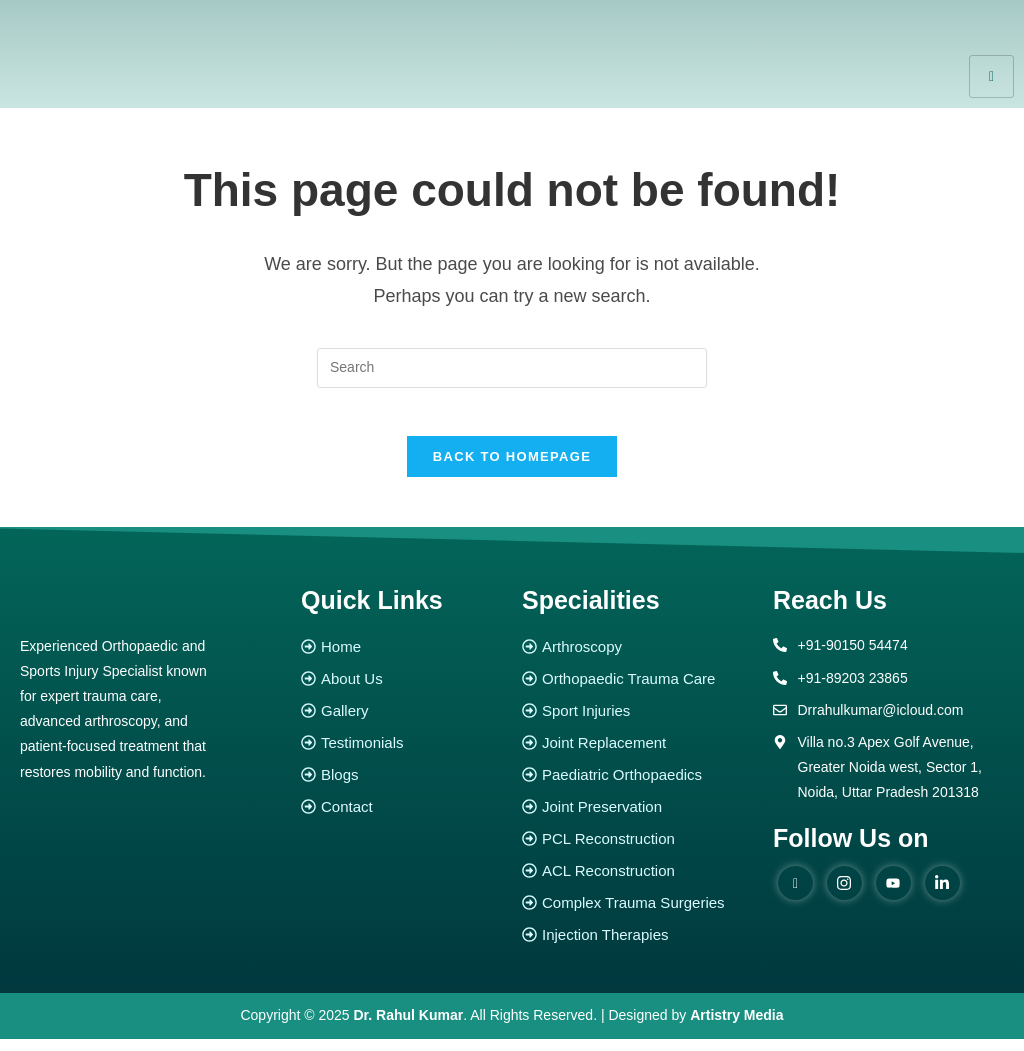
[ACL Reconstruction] (637, 883)
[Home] (401, 659)
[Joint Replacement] (637, 755)
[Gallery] (401, 723)
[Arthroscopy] (637, 659)
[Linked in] (942, 895)
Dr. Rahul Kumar (409, 1028)
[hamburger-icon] (991, 76)
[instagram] (844, 895)
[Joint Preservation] (637, 819)
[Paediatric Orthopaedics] (637, 787)
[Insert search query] (512, 368)
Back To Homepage (512, 469)
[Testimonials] (401, 755)
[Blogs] (401, 787)
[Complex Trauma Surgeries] (637, 915)
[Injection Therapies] (637, 947)
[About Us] (401, 691)
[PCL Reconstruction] (637, 851)
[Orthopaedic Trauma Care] (637, 691)
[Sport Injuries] (637, 723)
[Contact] (401, 819)
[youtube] (893, 895)
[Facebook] (795, 895)
